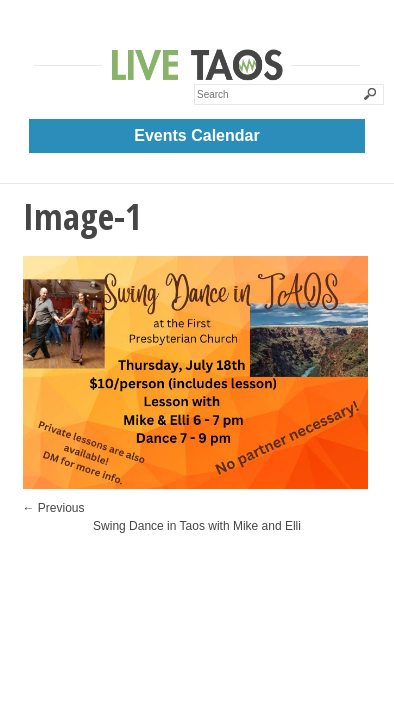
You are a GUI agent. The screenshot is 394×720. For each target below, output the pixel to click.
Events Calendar (196, 135)
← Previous (54, 508)
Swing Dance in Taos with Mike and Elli (197, 526)
